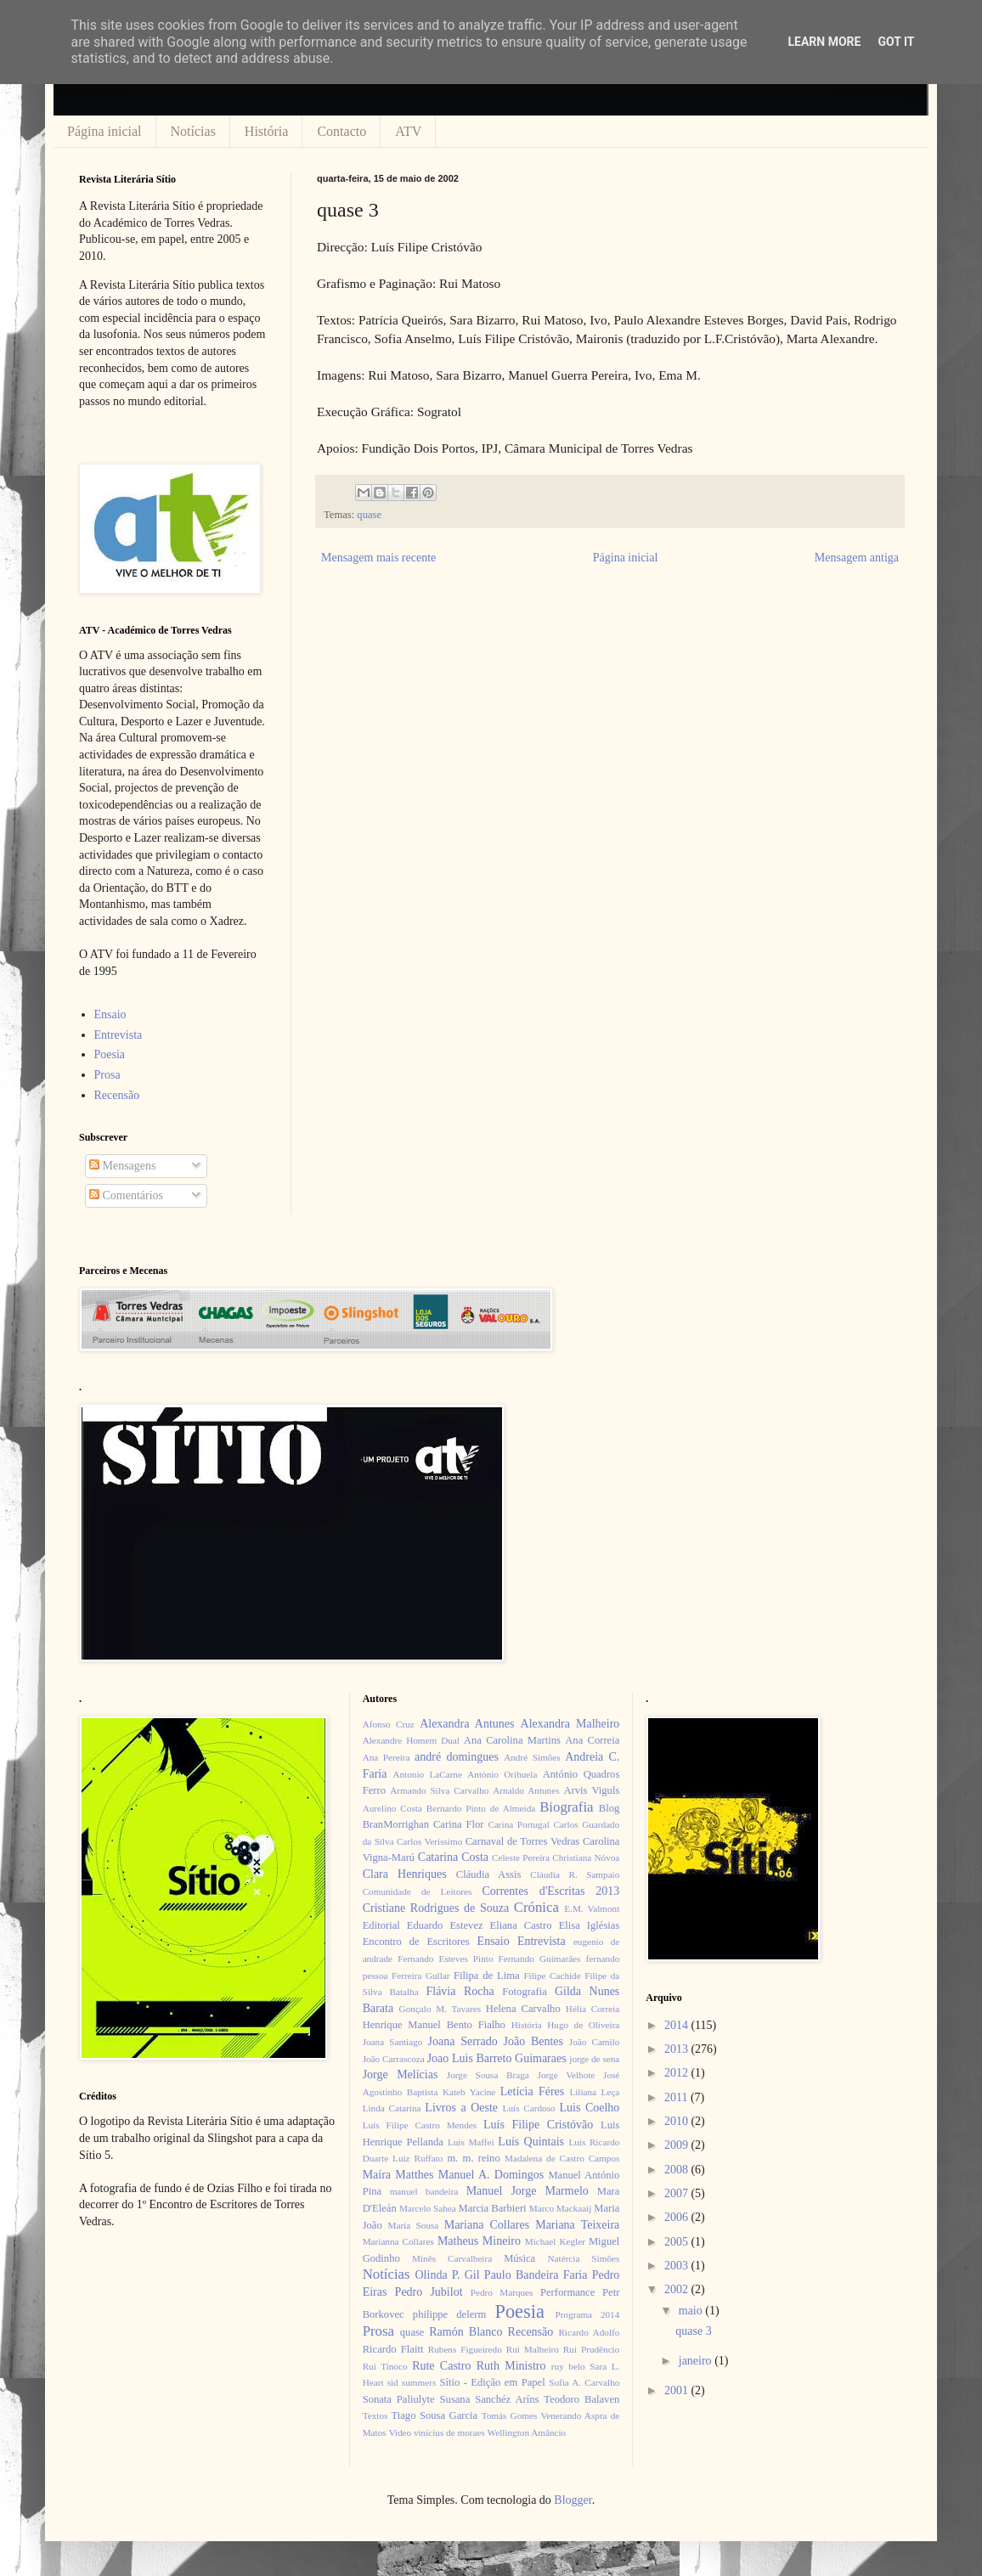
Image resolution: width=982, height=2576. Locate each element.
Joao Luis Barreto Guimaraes (497, 2058)
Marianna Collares (398, 2241)
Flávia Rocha (460, 1991)
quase (369, 515)
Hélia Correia (593, 2009)
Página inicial (104, 131)
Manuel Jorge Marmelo (527, 2190)
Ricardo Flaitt (393, 2349)
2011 (677, 2097)
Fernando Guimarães (540, 1958)
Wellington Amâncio (527, 2432)
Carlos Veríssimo (429, 1841)
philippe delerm (449, 2314)
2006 (677, 2217)
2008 (677, 2169)
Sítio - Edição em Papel (492, 2382)
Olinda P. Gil (447, 2275)
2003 (677, 2265)
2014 (677, 2025)
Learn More (824, 41)
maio (692, 2310)
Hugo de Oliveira (583, 2025)
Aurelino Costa (392, 1808)
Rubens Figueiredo (465, 2349)
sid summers (412, 2382)
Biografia (566, 1807)
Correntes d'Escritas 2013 (550, 1891)
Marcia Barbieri (493, 2208)
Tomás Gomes (510, 2415)
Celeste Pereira (521, 1857)
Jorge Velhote (566, 2075)
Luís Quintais (531, 2141)
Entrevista (118, 1035)
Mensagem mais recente (378, 557)
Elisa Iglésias (589, 1925)
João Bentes (533, 2041)
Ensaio (110, 1014)
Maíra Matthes (398, 2174)
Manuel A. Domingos (491, 2174)
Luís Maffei (471, 2142)
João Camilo (594, 2042)
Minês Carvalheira (452, 2258)
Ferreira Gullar (420, 1975)
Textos (375, 2415)
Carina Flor (458, 1824)
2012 (677, 2072)
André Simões (532, 1757)
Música (519, 2258)
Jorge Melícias (400, 2074)
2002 (677, 2289)
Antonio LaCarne (427, 1774)
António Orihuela (502, 1774)
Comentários (126, 1195)
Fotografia (524, 1992)
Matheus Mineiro (479, 2241)
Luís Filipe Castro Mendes (420, 2125)
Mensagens (122, 1165)
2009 (677, 2145)
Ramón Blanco (465, 2331)
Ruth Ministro (511, 2365)
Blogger (572, 2500)
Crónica (536, 1907)
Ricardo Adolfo (588, 2332)
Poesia (110, 1054)
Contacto (341, 131)
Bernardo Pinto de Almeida (480, 1808)
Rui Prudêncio (591, 2349)
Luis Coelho (589, 2107)
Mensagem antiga (857, 557)
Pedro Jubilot (429, 2292)
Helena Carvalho (523, 2009)
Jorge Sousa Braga (488, 2075)
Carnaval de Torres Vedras (522, 1841)
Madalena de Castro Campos (562, 2158)
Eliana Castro (521, 1925)
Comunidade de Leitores (417, 1891)
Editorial (381, 1925)
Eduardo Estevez (445, 1925)
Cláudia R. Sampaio (574, 1874)
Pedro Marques (502, 2292)
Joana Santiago (393, 2042)
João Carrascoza (394, 2059)
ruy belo (568, 2366)
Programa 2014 (588, 2314)
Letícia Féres (532, 2091)
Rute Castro (441, 2365)
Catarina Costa (453, 1857)
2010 (677, 2121)
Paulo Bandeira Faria (536, 2275)
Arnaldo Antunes (526, 1790)
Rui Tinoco (385, 2366)
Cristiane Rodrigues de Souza (436, 1908)
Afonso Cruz (389, 1724)
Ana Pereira (386, 1757)
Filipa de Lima (487, 1975)
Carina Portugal (518, 1824)
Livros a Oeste (461, 2107)
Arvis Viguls (591, 1790)
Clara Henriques (405, 1874)
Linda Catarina (392, 2108)
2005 (677, 2241)
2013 (677, 2049)
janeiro (696, 2360)
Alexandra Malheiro (570, 1723)
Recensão (117, 1095)
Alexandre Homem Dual (411, 1740)
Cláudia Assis (489, 1874)
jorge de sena (594, 2059)
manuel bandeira (424, 2191)
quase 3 (693, 2331)
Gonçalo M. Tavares (440, 2009)
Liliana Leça (594, 2092)
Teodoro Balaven (581, 2399)
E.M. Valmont (591, 1908)
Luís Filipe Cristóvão (538, 2124)
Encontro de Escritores (416, 1942)
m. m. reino (473, 2158)
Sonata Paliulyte (399, 2399)
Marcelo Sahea (427, 2208)
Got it (896, 41)
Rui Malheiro (532, 2349)
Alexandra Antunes (467, 1723)
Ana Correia (592, 1740)
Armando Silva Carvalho (439, 1790)
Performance (567, 2292)
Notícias (193, 131)
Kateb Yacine (469, 2092)
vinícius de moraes (449, 2432)
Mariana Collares (486, 2224)
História (267, 131)
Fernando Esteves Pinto (445, 1958)
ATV (408, 131)
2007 (677, 2193)
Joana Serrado (462, 2041)
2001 (677, 2390)
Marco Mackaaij (560, 2208)
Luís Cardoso (529, 2108)
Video (399, 2432)
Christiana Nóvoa (585, 1857)
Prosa (107, 1074)
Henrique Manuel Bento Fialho (434, 2025)
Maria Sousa (412, 2225)
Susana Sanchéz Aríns (489, 2399)
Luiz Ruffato (417, 2158)
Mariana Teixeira (577, 2224)
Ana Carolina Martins (512, 1740)
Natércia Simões (584, 2258)
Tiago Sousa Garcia (435, 2415)
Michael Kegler (555, 2241)
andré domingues (457, 1756)
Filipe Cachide (551, 1975)
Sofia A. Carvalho (584, 2382)
